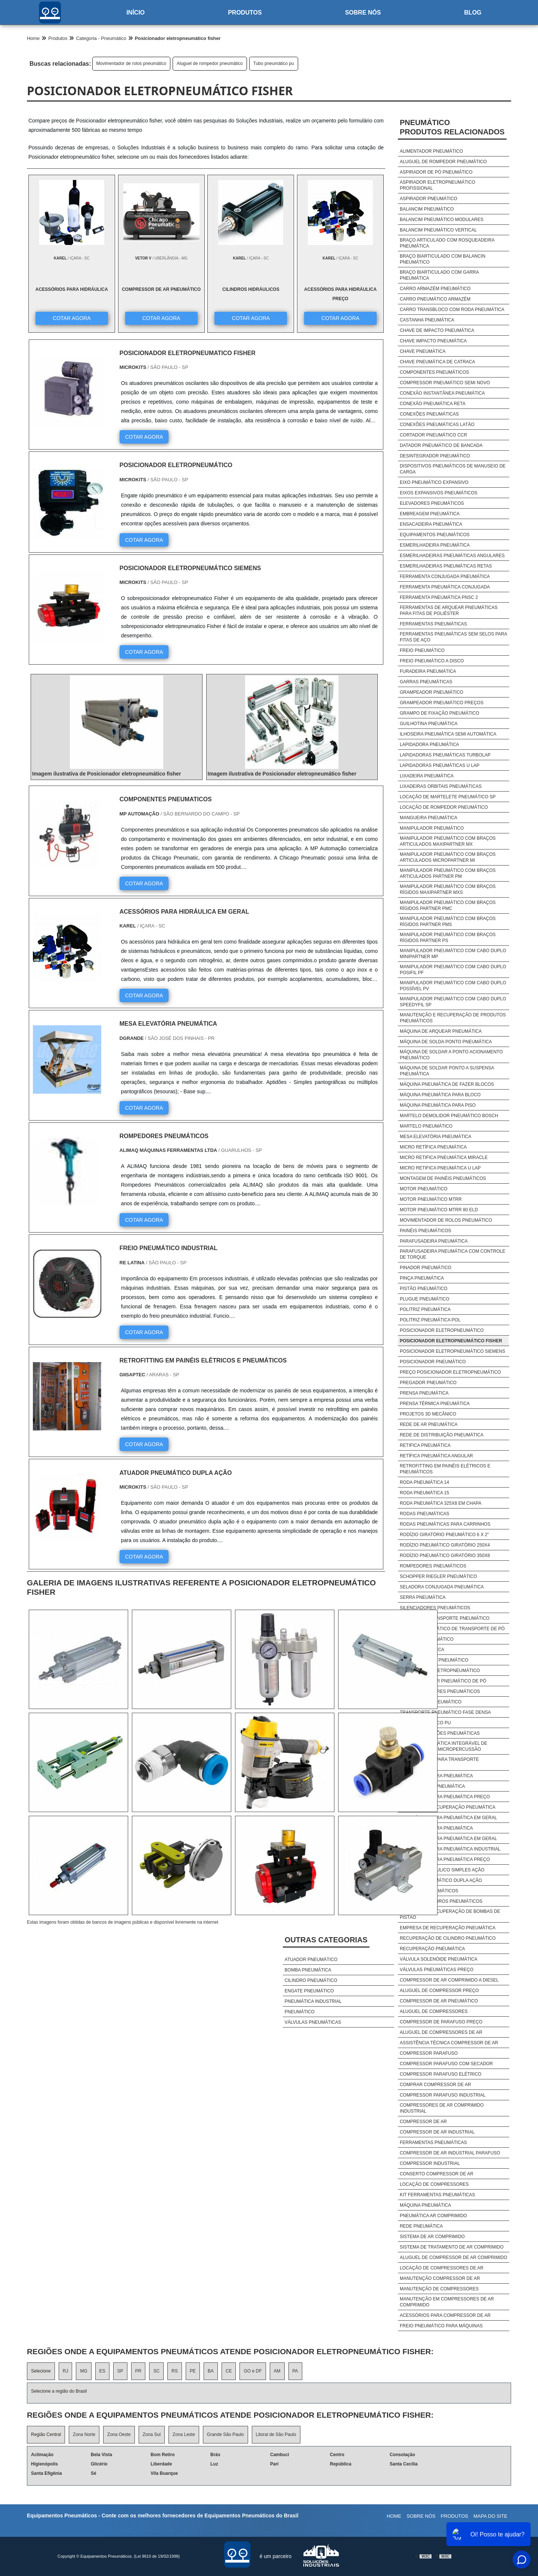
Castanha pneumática (427, 320)
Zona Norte (84, 2434)
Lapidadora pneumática (429, 744)
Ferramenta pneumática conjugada (445, 587)
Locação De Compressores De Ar (441, 2268)
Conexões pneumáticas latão (437, 424)
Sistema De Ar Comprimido (432, 2236)
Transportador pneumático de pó (443, 1681)
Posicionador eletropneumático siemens (452, 1351)
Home (394, 2516)
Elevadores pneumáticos (432, 503)
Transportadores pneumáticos (440, 1691)
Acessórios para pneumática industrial (450, 1849)
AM (277, 2371)
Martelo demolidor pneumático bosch (449, 1115)
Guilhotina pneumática (429, 723)
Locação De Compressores (434, 2184)
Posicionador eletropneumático (442, 1330)
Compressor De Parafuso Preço (441, 2022)
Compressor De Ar (423, 2121)
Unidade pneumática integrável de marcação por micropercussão (443, 1746)
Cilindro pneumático (311, 1980)
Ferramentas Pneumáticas (433, 2142)
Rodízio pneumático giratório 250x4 (445, 1545)
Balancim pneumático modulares (441, 219)
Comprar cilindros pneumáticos (441, 1901)
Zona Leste (184, 2434)
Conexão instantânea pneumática (442, 393)
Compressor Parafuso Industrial (443, 2095)
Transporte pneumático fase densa (445, 1712)
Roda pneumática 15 (424, 1492)
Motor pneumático (424, 1188)
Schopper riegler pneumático (438, 1576)
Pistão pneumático (423, 1288)
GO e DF (253, 2371)
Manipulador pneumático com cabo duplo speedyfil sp (453, 1001)
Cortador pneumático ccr (433, 435)
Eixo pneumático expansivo (434, 482)
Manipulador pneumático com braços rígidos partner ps (448, 937)
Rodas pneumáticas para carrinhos (445, 1524)
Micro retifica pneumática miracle (444, 1157)
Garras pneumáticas (426, 681)
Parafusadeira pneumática (434, 1241)
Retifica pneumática (425, 1445)
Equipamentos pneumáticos (435, 534)
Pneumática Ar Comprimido (433, 2215)
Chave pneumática (422, 351)
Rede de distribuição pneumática (441, 1435)
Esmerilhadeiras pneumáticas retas (446, 566)
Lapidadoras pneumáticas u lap (439, 765)
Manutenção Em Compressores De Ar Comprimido (447, 2302)
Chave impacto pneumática (433, 341)
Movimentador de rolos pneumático (131, 63)
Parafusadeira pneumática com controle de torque (452, 1254)
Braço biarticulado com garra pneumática (439, 275)
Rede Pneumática (421, 2226)
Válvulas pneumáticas (313, 2022)
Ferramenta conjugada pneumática (445, 576)
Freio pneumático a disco (432, 661)
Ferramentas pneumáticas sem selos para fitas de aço (453, 637)
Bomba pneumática (308, 1970)
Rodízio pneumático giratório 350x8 (445, 1555)
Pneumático (300, 2011)
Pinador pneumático (425, 1267)
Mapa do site (490, 2516)
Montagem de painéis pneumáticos (443, 1178)
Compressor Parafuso (429, 2053)
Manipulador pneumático (432, 828)
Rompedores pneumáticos (433, 1566)
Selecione (41, 2371)
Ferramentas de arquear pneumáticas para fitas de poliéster (449, 610)
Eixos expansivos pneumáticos (438, 492)
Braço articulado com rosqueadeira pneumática (447, 243)
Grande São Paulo (225, 2434)
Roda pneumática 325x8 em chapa (441, 1503)
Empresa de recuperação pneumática (447, 1807)
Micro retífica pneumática (433, 1147)
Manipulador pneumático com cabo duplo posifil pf (453, 969)
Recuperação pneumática (432, 1948)
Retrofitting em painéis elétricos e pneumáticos (445, 1469)
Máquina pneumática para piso (438, 1105)
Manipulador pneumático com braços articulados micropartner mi (448, 857)
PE (193, 2371)
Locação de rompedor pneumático (444, 807)
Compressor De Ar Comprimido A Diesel (449, 1980)
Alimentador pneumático (431, 151)
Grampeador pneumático (431, 692)
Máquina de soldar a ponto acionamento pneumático (451, 1054)
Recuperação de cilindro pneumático (448, 1938)
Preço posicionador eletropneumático (450, 1372)
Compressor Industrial (430, 2163)
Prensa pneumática (424, 1393)
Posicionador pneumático (433, 1361)
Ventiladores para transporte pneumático (439, 1762)
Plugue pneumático (424, 1299)
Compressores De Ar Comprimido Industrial (442, 2108)
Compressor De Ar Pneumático (439, 2001)
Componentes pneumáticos (434, 372)
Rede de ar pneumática (429, 1424)
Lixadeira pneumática (427, 776)
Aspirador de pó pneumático (436, 172)
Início (135, 12)
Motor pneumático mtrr (431, 1199)
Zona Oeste (119, 2434)
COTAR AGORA (71, 318)
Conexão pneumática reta (433, 403)
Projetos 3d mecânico (428, 1414)
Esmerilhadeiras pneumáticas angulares (452, 555)
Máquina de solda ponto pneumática (446, 1041)
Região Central (46, 2434)
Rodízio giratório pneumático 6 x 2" (444, 1534)
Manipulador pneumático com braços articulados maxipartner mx (448, 841)
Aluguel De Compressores (434, 2011)
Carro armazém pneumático (435, 288)
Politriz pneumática (425, 1309)
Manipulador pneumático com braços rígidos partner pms (448, 921)
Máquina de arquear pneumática (441, 1031)
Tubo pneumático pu (273, 63)
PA (295, 2371)
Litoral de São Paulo (276, 2434)
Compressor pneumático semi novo (445, 382)
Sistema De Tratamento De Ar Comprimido (452, 2247)
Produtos (245, 12)
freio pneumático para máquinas (441, 2325)
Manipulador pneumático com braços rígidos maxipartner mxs (448, 889)
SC (156, 2371)
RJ (65, 2371)
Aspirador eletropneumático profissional (437, 185)
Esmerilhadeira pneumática (435, 545)
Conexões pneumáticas (429, 414)
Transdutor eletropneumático (440, 1670)
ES (102, 2371)
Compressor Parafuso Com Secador (446, 2063)
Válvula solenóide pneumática (438, 1959)
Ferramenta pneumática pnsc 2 (439, 597)
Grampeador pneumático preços (441, 702)
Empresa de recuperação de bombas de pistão (450, 1914)
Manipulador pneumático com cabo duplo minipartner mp (453, 953)
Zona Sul (152, 2434)
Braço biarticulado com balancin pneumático (442, 259)
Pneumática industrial (313, 2001)
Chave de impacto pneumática (437, 330)
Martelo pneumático (426, 1126)
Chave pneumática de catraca (437, 361)
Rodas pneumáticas (424, 1513)
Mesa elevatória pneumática (435, 1136)
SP (120, 2371)
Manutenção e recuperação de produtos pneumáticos (453, 1017)
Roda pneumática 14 (424, 1482)
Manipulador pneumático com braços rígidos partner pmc (448, 905)
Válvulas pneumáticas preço (436, 1969)
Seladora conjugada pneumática (442, 1587)
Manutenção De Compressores (439, 2288)
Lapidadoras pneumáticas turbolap (445, 755)
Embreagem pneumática (430, 513)
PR (138, 2371)
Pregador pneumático (428, 1382)
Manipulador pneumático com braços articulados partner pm (448, 873)
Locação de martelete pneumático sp (448, 796)
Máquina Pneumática (425, 2205)
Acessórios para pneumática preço (445, 1796)
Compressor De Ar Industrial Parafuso (450, 2153)
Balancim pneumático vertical (438, 230)
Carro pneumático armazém (435, 299)
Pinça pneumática (422, 1278)
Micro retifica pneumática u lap (440, 1168)
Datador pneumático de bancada (441, 445)
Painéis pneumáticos (425, 1230)
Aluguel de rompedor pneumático (210, 63)
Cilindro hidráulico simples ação (442, 1870)
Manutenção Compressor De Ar (440, 2278)
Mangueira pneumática (428, 817)
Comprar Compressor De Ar (435, 2084)
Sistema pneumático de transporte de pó (452, 1628)
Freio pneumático (422, 650)
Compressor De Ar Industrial (437, 2132)
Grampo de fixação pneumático (439, 713)
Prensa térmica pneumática (435, 1403)
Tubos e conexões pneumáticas (440, 1733)
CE (229, 2371)
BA (211, 2371)
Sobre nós (363, 12)
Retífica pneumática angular (436, 1455)
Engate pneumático (309, 1991)
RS (174, 2371)
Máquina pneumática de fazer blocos (447, 1084)
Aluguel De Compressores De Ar (441, 2032)
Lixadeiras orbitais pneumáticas (441, 786)
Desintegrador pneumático (435, 456)
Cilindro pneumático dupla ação (441, 1880)
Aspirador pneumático (428, 198)
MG (83, 2371)
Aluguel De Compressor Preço (439, 1990)
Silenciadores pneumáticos (435, 1607)
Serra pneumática (423, 1597)
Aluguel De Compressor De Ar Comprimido (453, 2257)
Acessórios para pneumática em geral (448, 1817)
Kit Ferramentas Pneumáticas (437, 2194)
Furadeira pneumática (428, 671)
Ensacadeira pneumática (431, 524)
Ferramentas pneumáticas (433, 624)
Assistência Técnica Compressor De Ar (449, 2042)
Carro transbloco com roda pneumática (452, 309)
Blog (472, 12)
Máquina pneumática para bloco (440, 1094)
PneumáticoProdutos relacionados (452, 127)
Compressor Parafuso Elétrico (440, 2074)
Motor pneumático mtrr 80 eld (439, 1209)
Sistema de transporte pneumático (444, 1618)
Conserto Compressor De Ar (436, 2173)
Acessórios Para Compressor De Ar (445, 2315)
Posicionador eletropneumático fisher (451, 1340)
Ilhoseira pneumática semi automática (448, 734)
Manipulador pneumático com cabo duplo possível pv (453, 985)
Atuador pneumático (311, 1959)
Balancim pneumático (427, 209)
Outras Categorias (326, 1940)
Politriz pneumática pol (430, 1320)
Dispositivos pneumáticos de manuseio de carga (452, 469)
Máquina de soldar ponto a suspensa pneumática (447, 1070)
